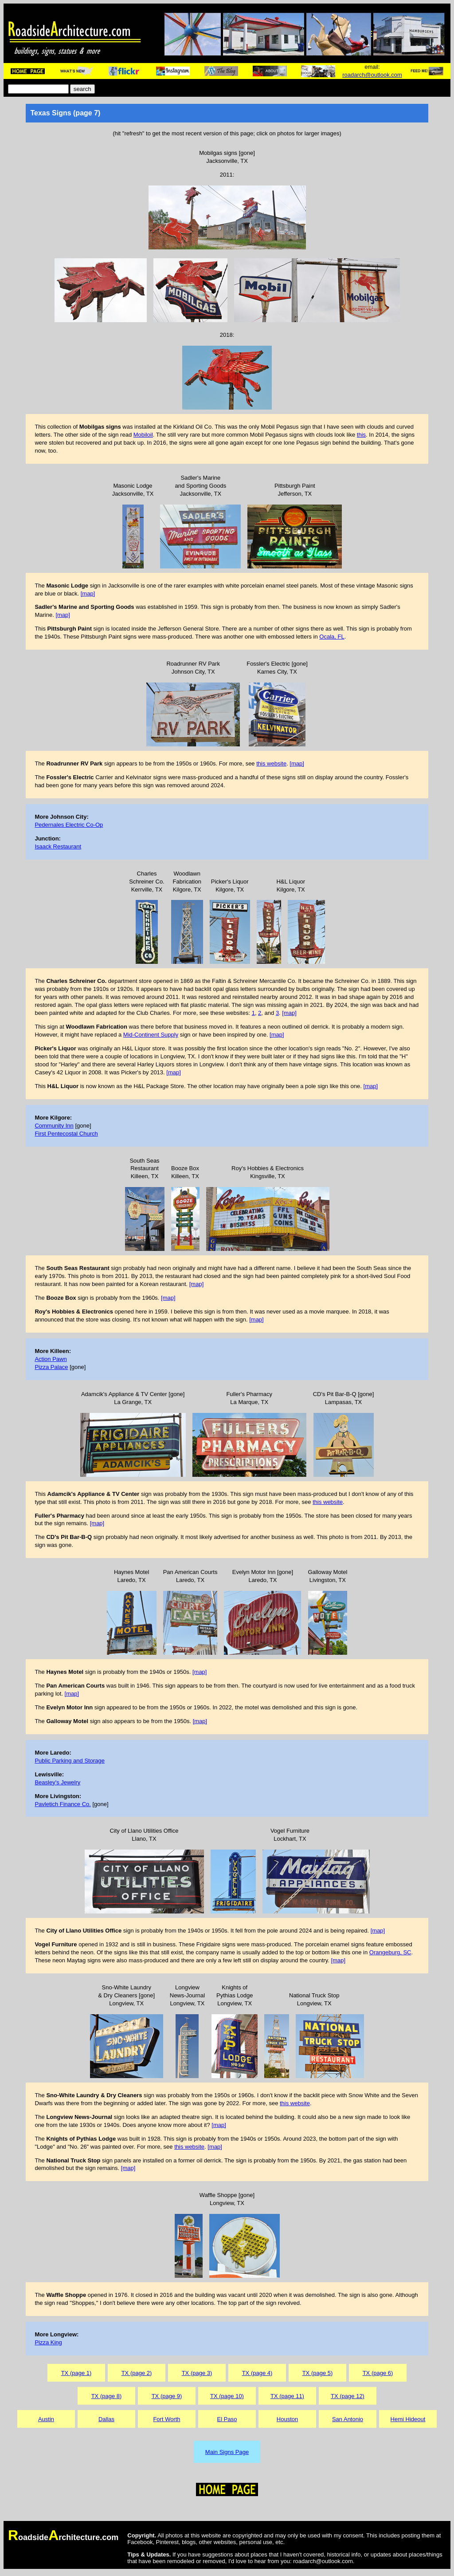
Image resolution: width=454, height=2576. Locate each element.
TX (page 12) (347, 2396)
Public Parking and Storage (70, 1760)
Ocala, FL (331, 636)
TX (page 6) (378, 2373)
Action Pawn (51, 1359)
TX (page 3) (197, 2373)
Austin (46, 2419)
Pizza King (48, 2342)
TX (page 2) (136, 2373)
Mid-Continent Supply (150, 1034)
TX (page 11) (287, 2396)
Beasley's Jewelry (57, 1782)
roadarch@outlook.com (372, 74)
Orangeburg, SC (390, 1952)
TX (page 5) (317, 2373)
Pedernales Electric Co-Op (69, 824)
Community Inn (54, 1125)
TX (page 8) (106, 2396)
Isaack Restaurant (58, 846)
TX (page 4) (257, 2373)
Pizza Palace (51, 1367)
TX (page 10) (227, 2396)
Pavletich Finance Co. (62, 1804)
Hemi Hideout (408, 2419)
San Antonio (347, 2419)
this (361, 434)
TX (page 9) (167, 2396)
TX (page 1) (76, 2373)
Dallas (106, 2419)
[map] (88, 593)
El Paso (227, 2419)
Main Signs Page (227, 2452)
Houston (287, 2419)
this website (271, 763)
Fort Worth (166, 2419)
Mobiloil (143, 434)
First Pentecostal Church (66, 1133)
